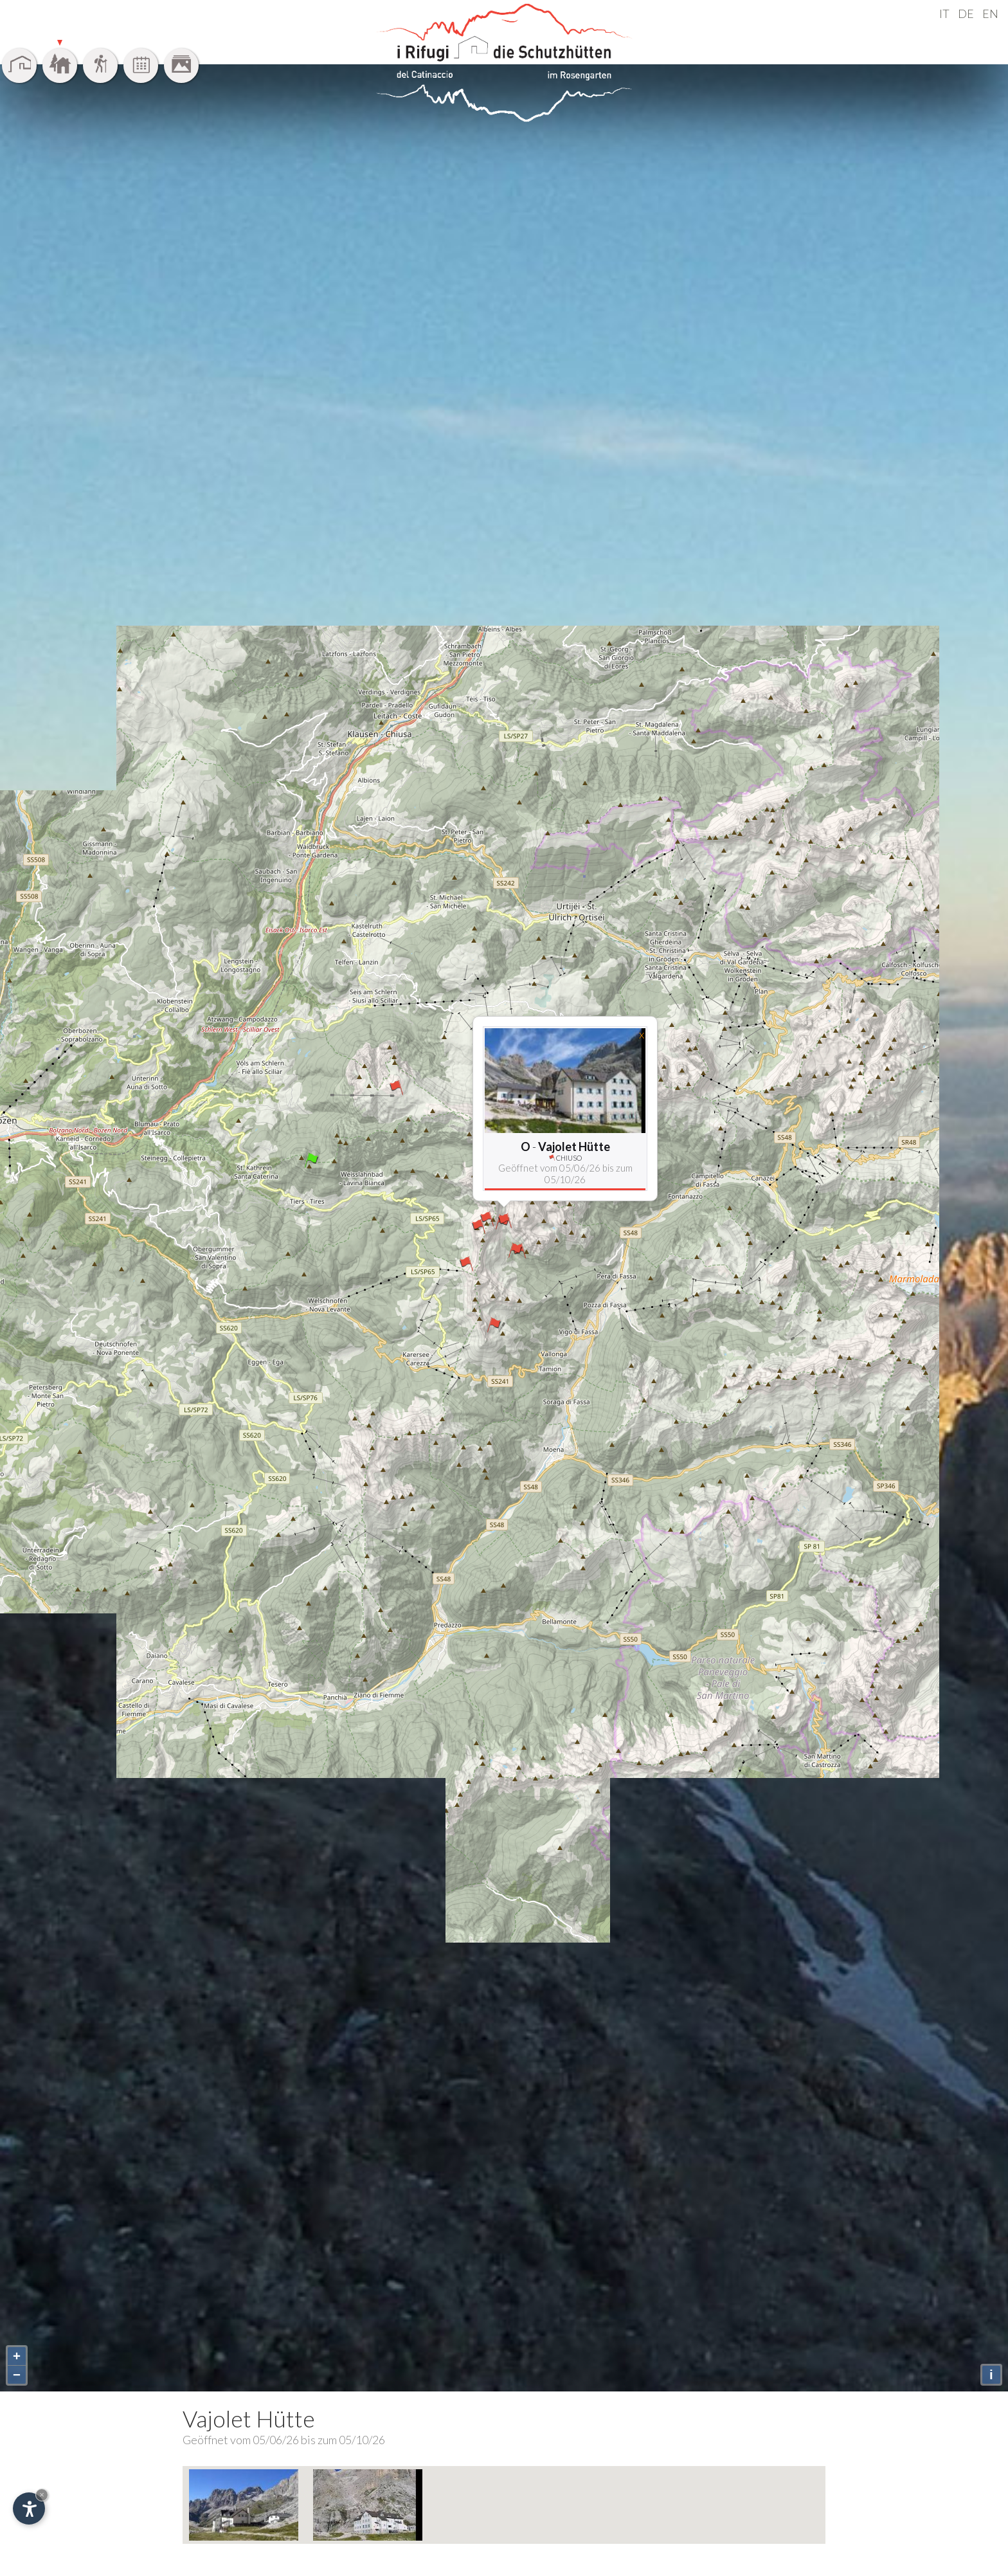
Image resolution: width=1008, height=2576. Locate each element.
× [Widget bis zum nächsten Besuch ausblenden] (41, 2494)
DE (966, 13)
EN (990, 13)
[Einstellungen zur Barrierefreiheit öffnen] (29, 2508)
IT (944, 13)
